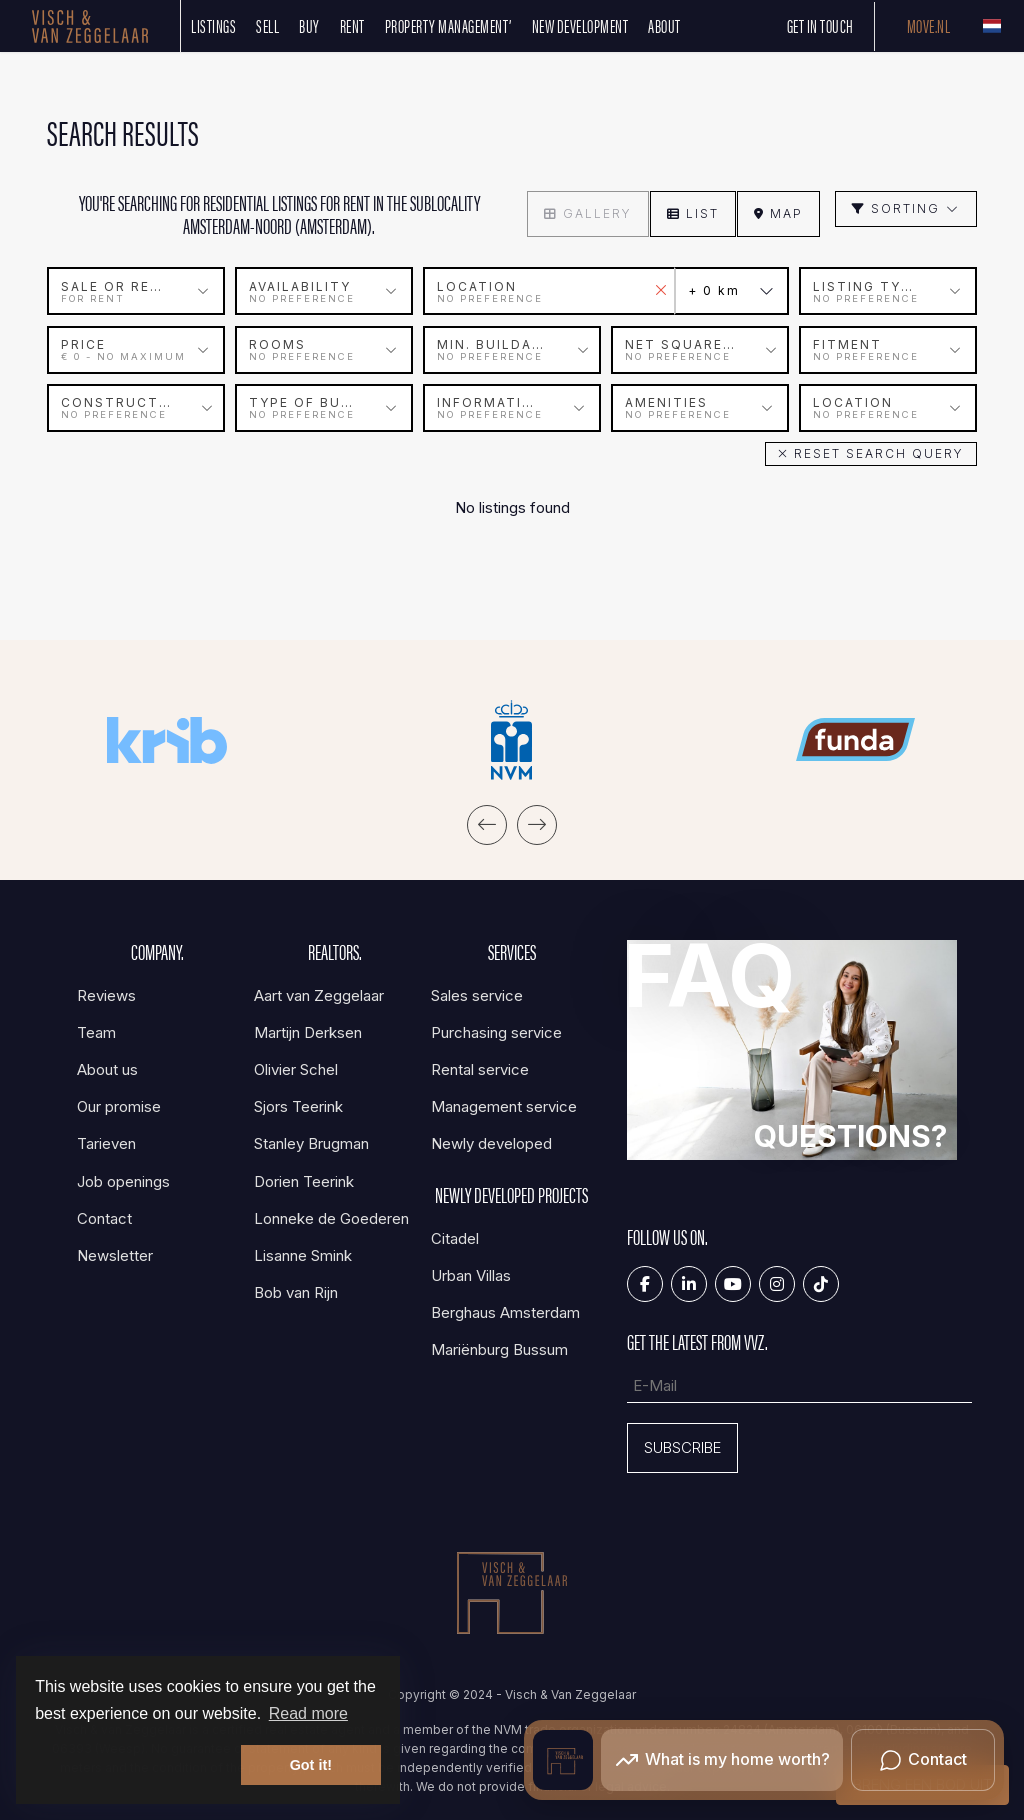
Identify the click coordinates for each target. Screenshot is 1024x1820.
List (693, 213)
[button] (871, 453)
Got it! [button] (311, 1765)
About (664, 25)
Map (778, 213)
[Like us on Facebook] (645, 1283)
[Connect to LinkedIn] (689, 1283)
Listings (213, 25)
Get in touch (820, 25)
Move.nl (929, 25)
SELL (267, 25)
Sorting (906, 208)
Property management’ (448, 25)
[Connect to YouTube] (733, 1283)
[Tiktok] (821, 1283)
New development (580, 25)
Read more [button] (308, 1713)
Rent (352, 25)
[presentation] (487, 824)
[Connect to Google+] (777, 1283)
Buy (309, 25)
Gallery (588, 213)
